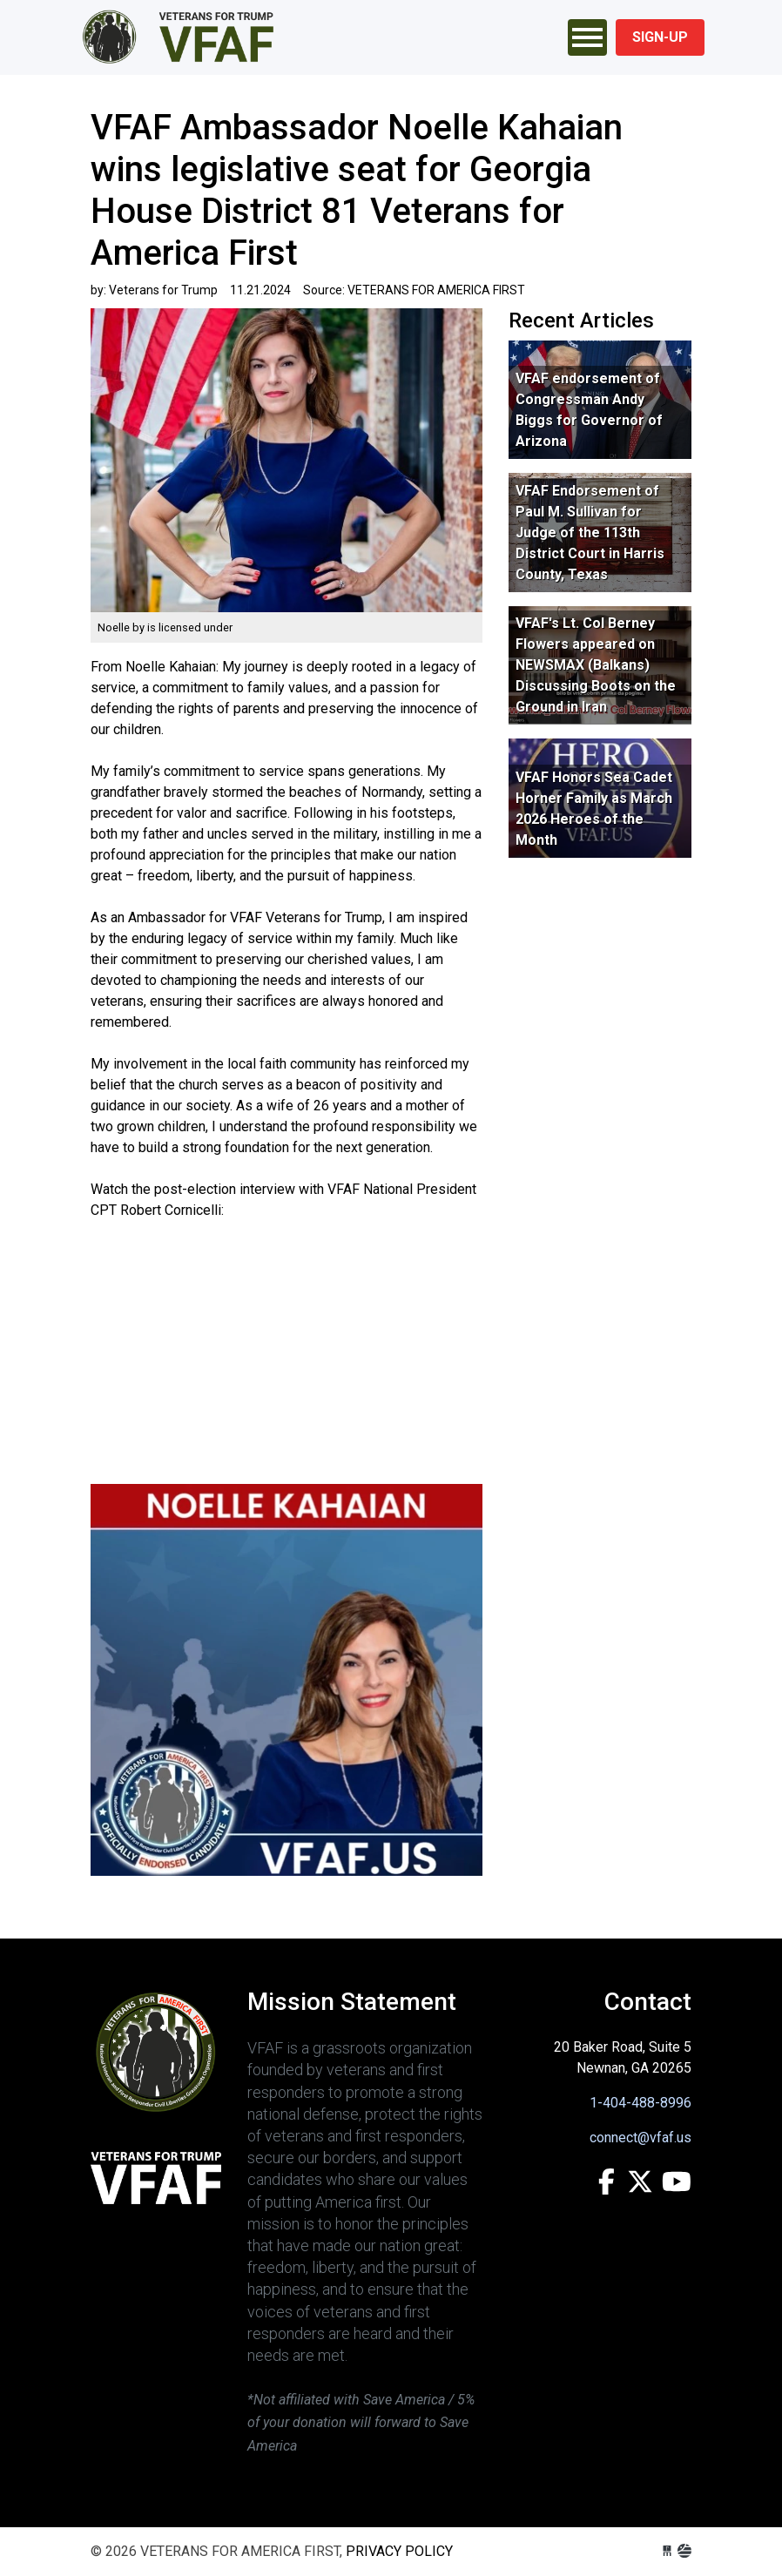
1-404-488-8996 (640, 2102)
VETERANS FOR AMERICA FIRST (182, 37)
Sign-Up (660, 37)
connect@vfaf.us (640, 2137)
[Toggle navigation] (587, 37)
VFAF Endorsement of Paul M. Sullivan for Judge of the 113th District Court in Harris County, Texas (590, 532)
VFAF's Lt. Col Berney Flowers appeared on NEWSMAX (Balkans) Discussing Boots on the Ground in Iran (596, 665)
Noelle (115, 627)
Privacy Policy (399, 2551)
